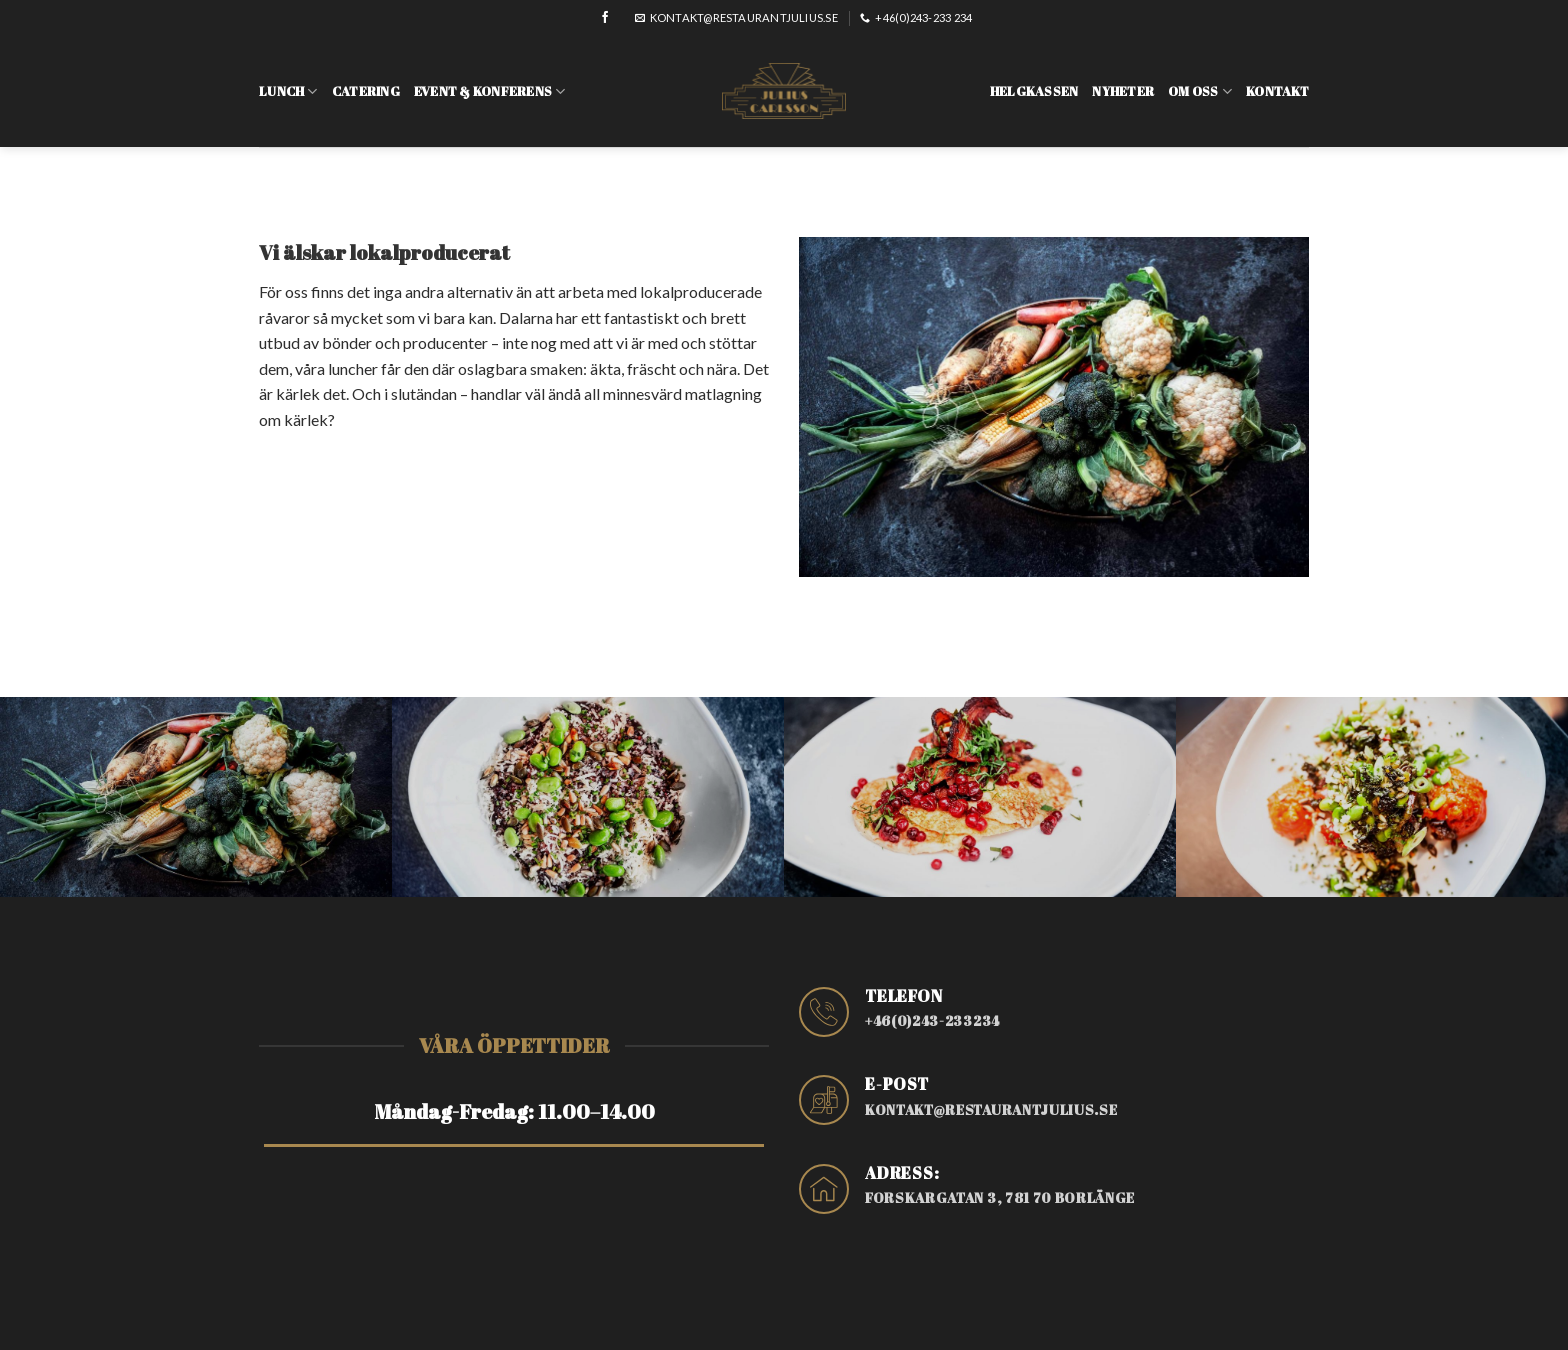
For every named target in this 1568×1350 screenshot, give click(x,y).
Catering (366, 77)
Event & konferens (490, 76)
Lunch (288, 76)
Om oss (1200, 76)
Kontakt (1277, 77)
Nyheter (1123, 77)
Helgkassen (1034, 77)
